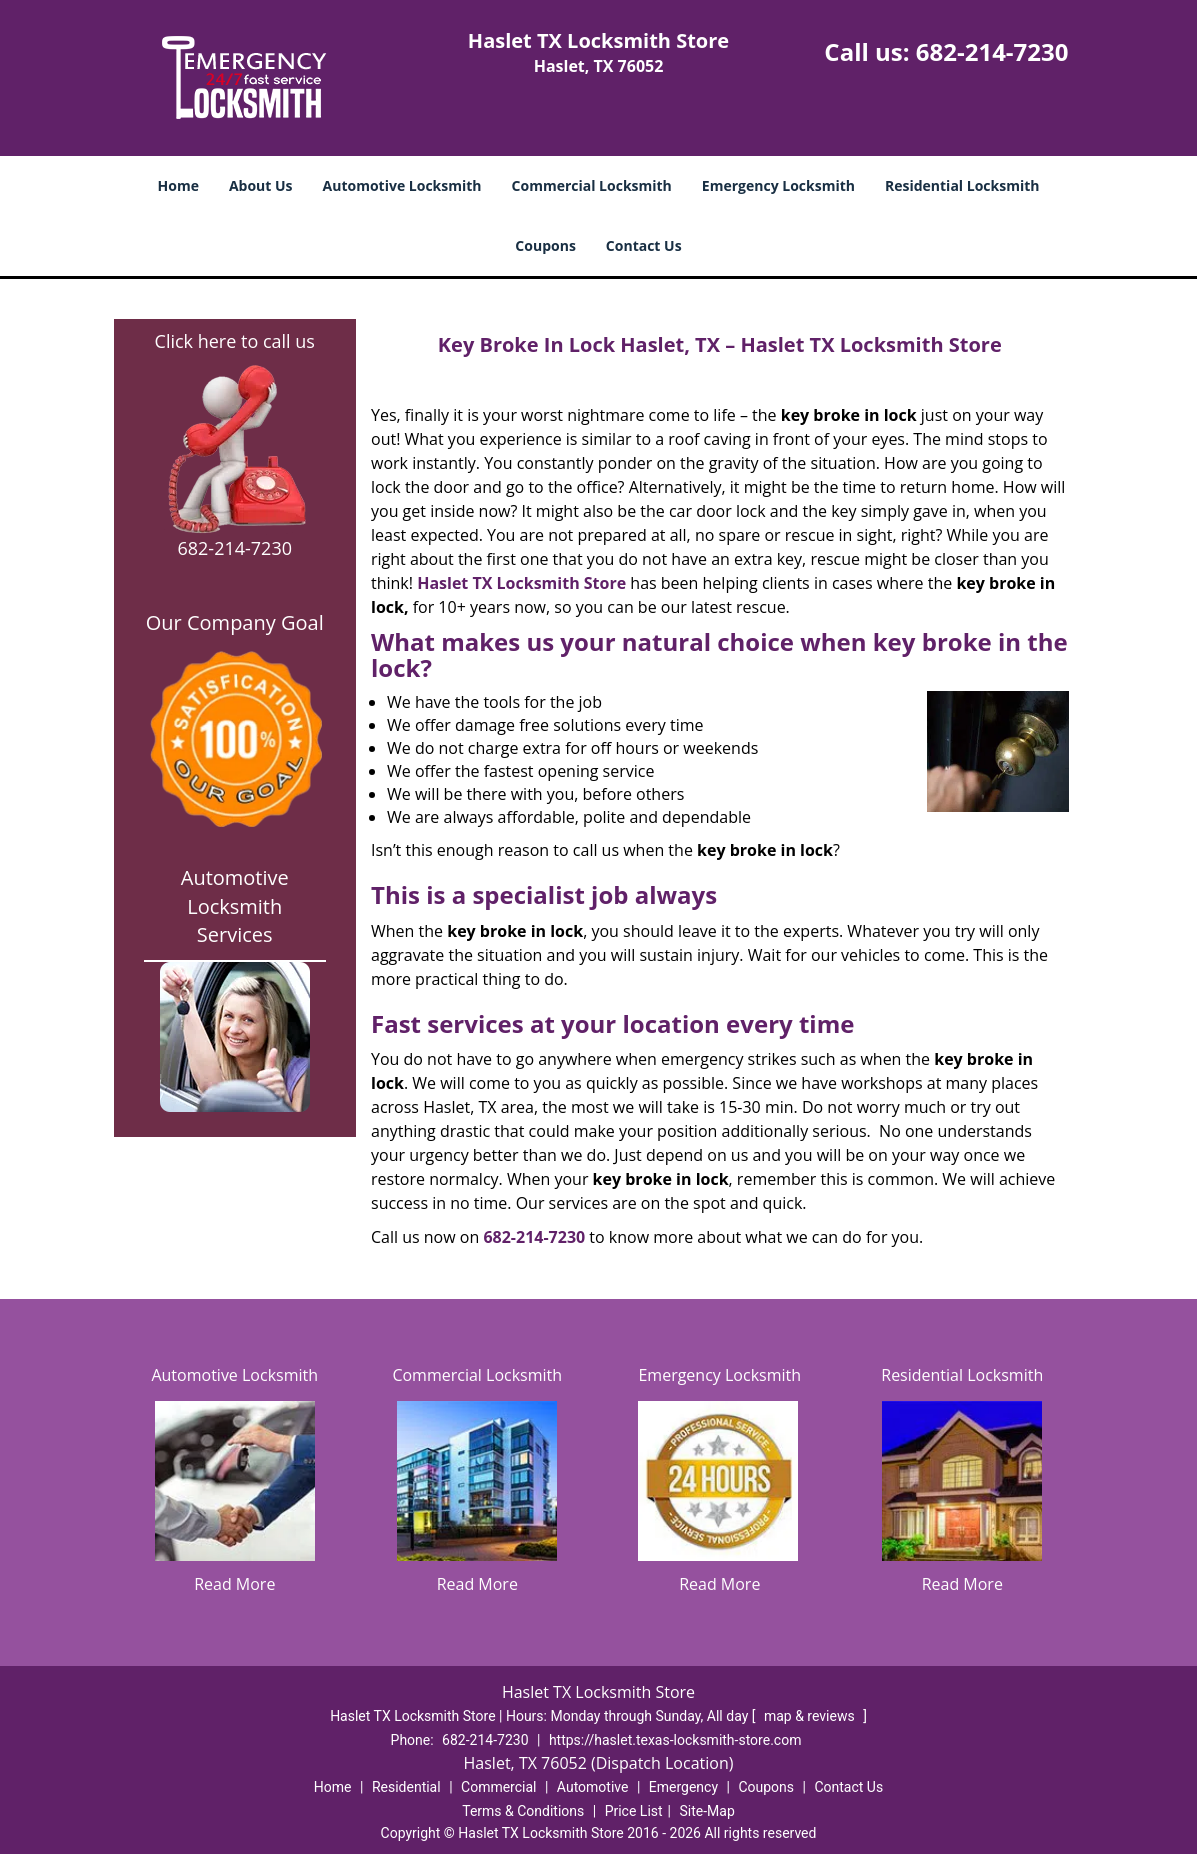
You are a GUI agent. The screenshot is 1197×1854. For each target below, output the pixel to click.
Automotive (593, 1787)
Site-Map (707, 1811)
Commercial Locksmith (592, 185)
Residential (406, 1787)
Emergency (683, 1787)
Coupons (545, 245)
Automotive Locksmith (402, 185)
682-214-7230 (992, 51)
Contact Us (644, 245)
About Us (261, 185)
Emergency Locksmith (778, 185)
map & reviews (811, 1716)
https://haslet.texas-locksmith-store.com (675, 1740)
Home (178, 185)
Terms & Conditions (523, 1811)
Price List (634, 1811)
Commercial (498, 1787)
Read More (234, 1584)
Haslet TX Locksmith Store (521, 583)
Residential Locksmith (962, 185)
